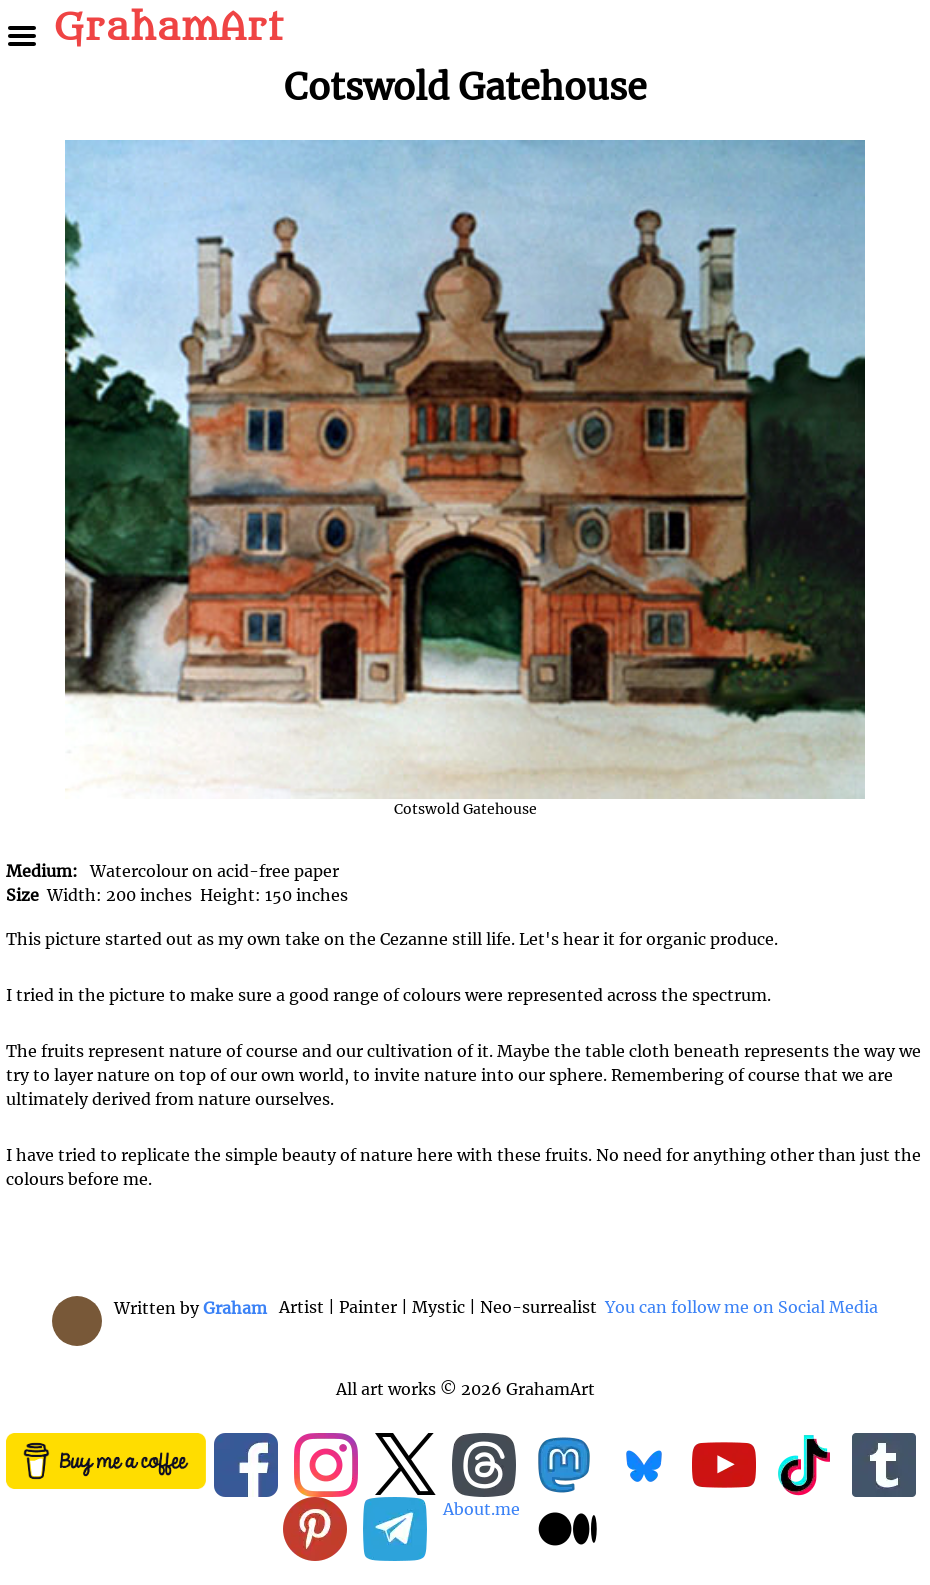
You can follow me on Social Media (739, 1307)
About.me (481, 1509)
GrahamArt (168, 27)
